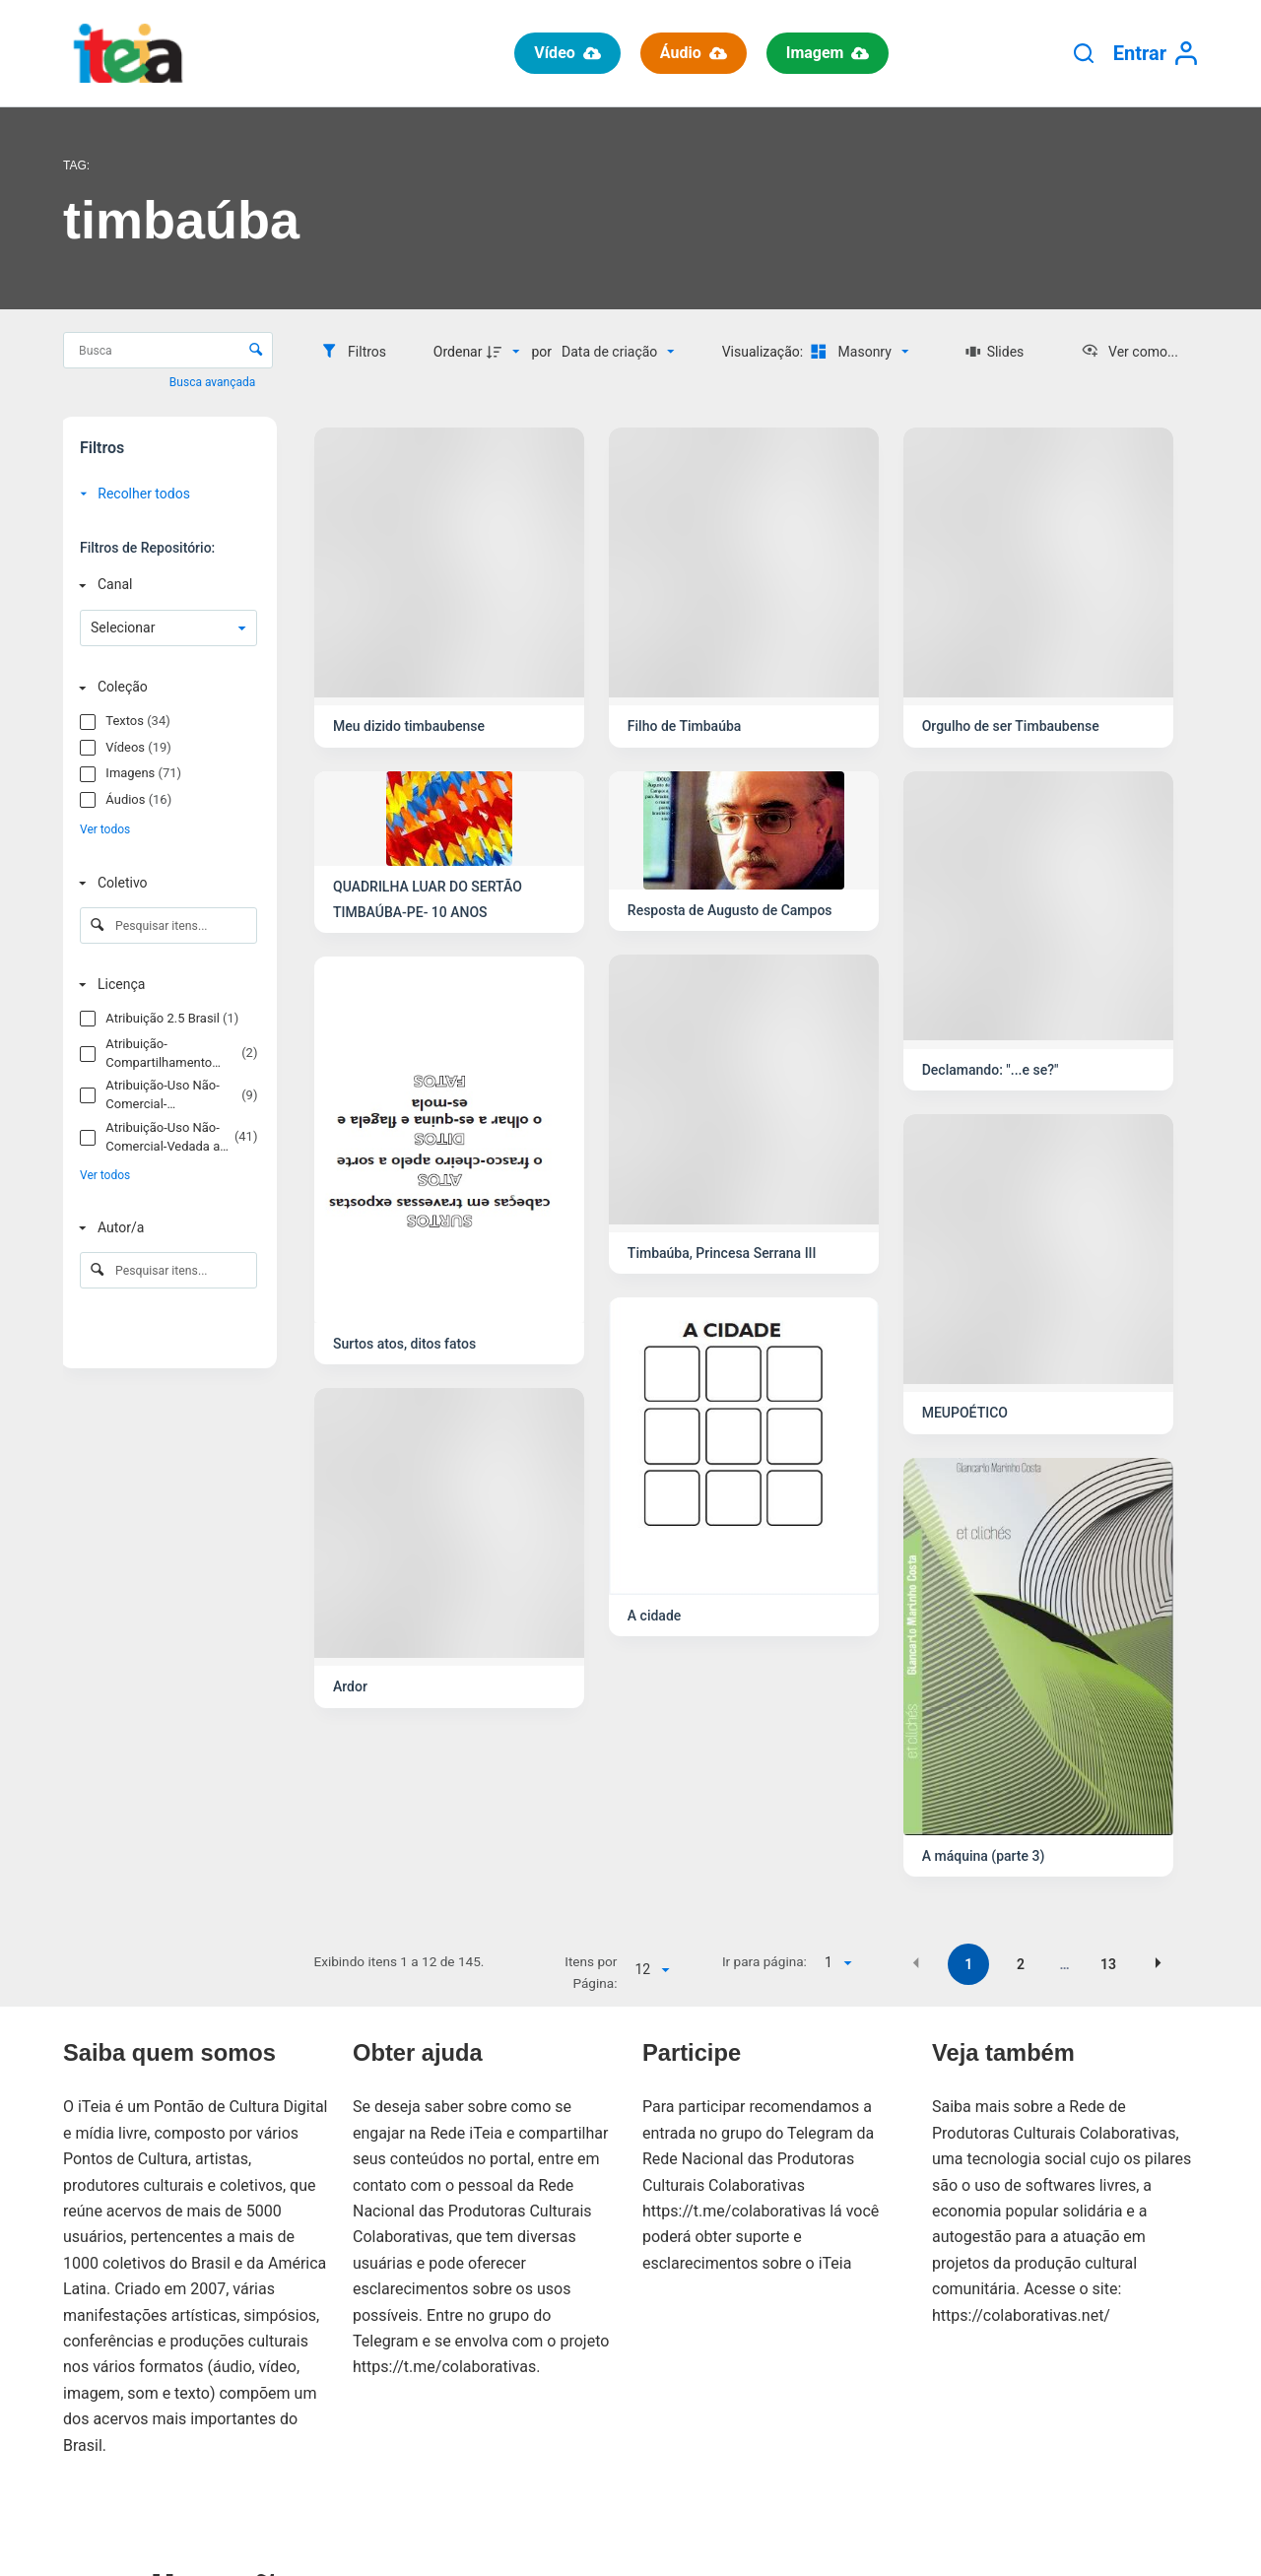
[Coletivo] (164, 883)
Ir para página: (764, 1961)
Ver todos (105, 829)
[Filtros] (353, 351)
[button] (916, 1963)
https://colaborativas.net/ (1021, 2315)
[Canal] (164, 584)
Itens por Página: (590, 1972)
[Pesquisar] (1084, 53)
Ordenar (458, 352)
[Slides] (994, 351)
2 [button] (1021, 1964)
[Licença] (164, 984)
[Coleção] (164, 687)
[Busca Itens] (168, 350)
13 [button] (1108, 1964)
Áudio (693, 52)
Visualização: (764, 352)
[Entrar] (1155, 53)
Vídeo (567, 52)
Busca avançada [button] (213, 382)
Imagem (828, 52)
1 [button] (968, 1964)
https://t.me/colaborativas (444, 2366)
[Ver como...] (1129, 351)
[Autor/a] (164, 1228)
